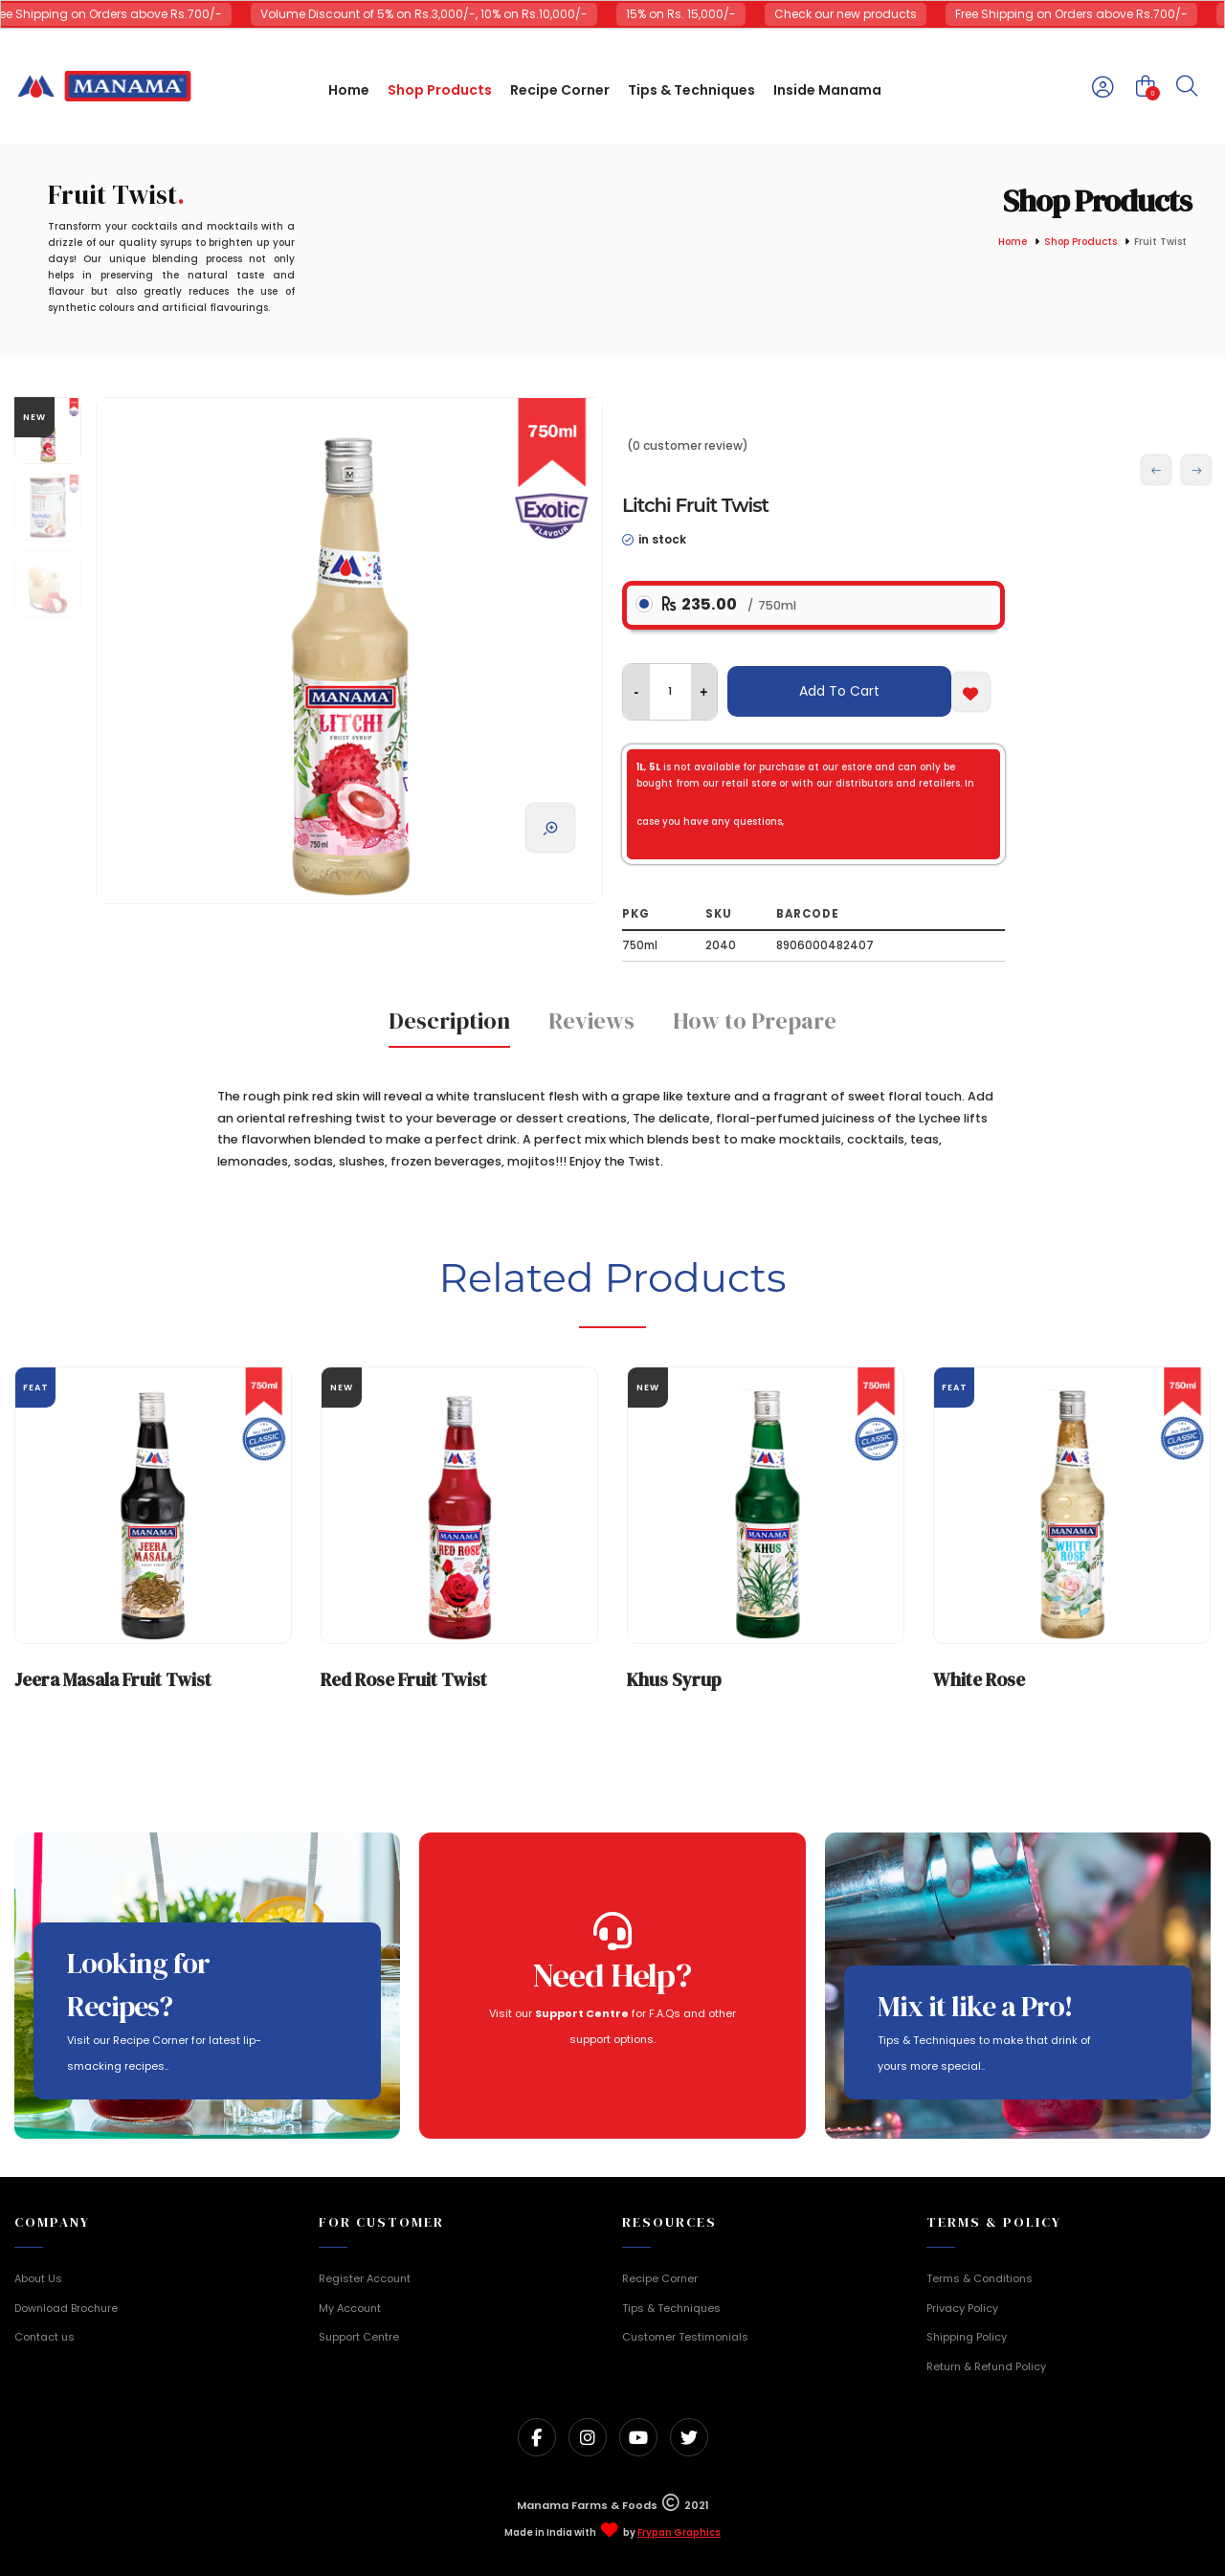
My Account (350, 2308)
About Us (38, 2278)
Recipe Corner (660, 2278)
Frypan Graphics (679, 2533)
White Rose (979, 1679)
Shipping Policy (966, 2336)
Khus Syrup (674, 1679)
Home (1012, 242)
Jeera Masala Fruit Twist (113, 1679)
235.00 (729, 604)
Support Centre (359, 2336)
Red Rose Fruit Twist (404, 1679)
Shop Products (1080, 242)
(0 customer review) (687, 445)
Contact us (44, 2336)
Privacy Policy (962, 2308)
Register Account (365, 2278)
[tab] (449, 1027)
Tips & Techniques (671, 2308)
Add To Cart (839, 690)
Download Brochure (66, 2308)
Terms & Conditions (979, 2278)
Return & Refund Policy (986, 2366)
